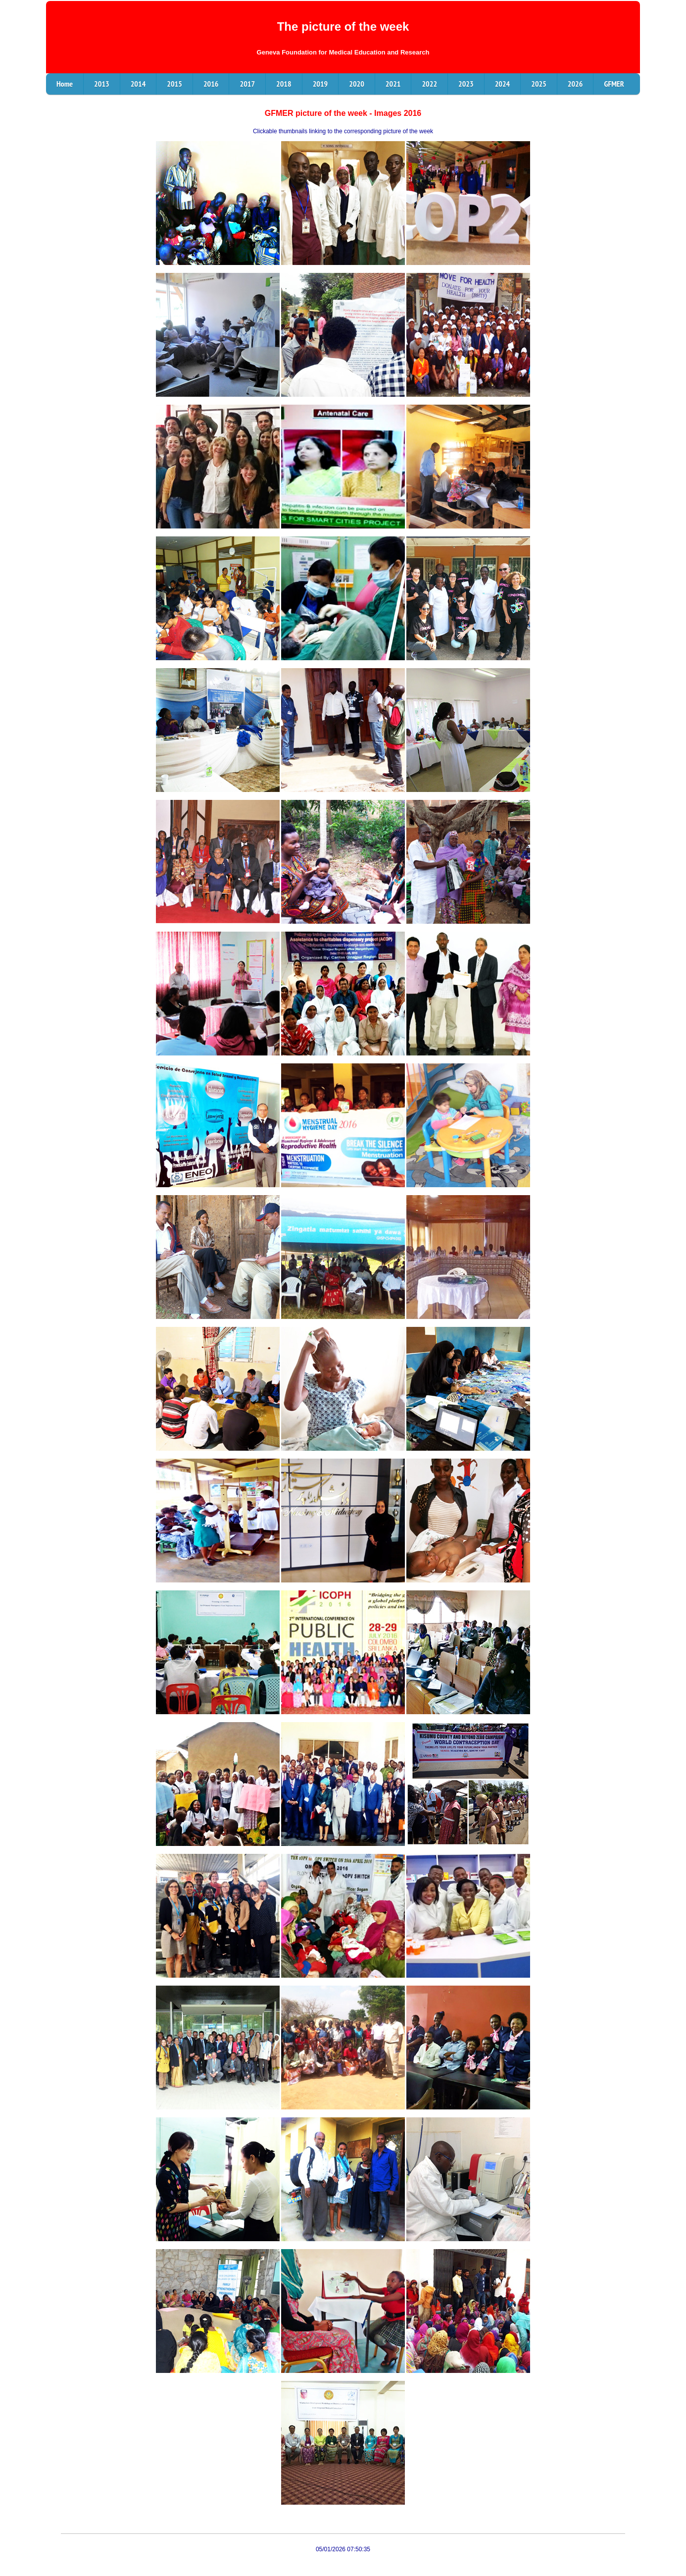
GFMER (614, 84)
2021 (393, 84)
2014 (138, 84)
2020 (356, 84)
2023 (466, 84)
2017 (247, 84)
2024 (502, 84)
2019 (320, 84)
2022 (429, 84)
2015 (174, 84)
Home (64, 84)
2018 (284, 84)
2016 (211, 84)
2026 (575, 84)
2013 (101, 84)
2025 (538, 84)
